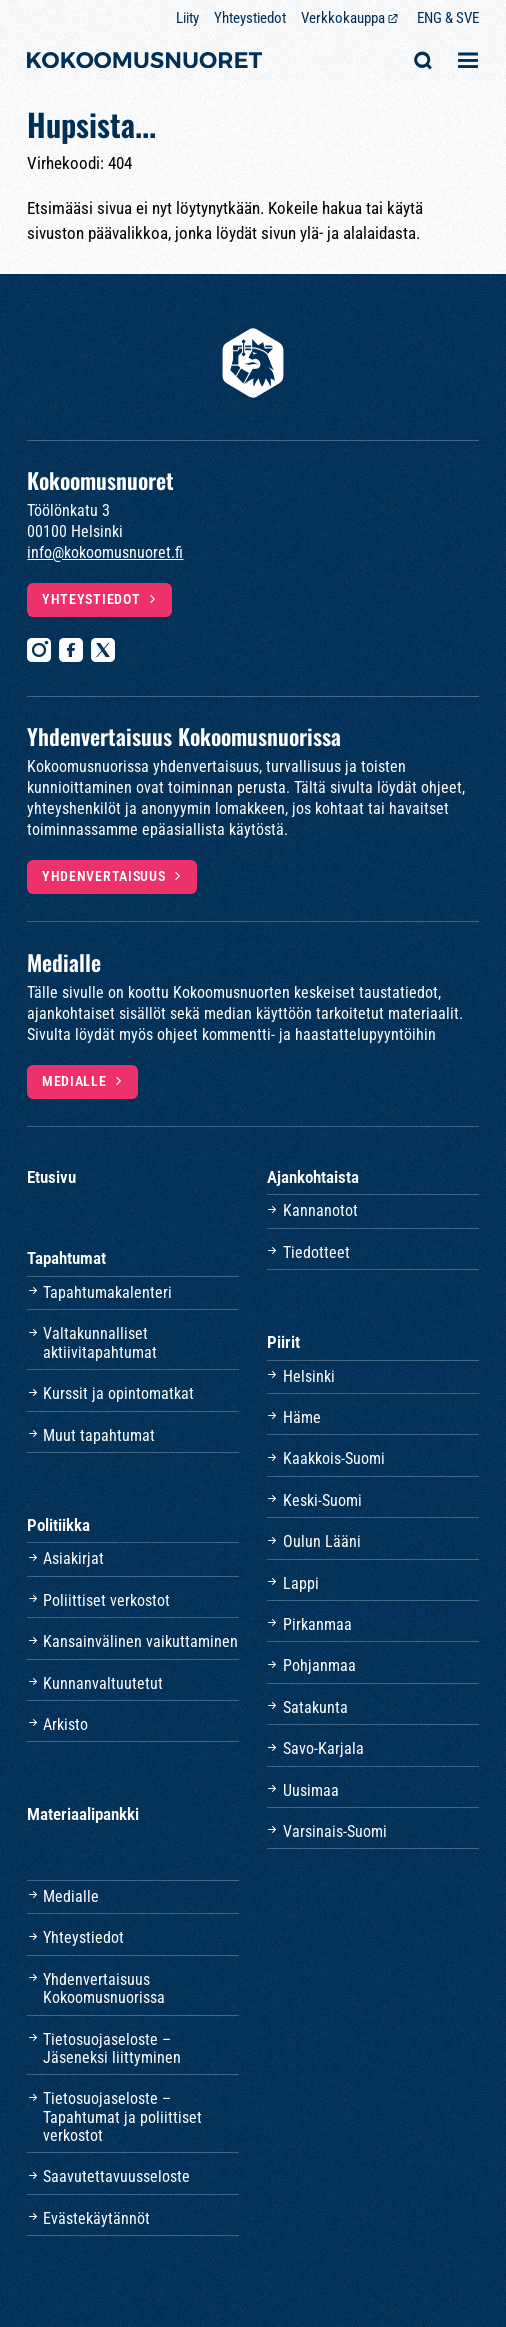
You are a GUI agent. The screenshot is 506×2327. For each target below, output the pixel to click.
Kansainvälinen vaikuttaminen (140, 1641)
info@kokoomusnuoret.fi (105, 552)
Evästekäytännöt (96, 2218)
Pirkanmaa (317, 1624)
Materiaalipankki (83, 1814)
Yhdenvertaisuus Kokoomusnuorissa (104, 1988)
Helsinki (309, 1376)
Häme (302, 1417)
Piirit (283, 1342)
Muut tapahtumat (99, 1435)
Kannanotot (320, 1210)
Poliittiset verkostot (106, 1600)
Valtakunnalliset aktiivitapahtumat (100, 1342)
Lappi (301, 1583)
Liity (187, 18)
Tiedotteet (316, 1252)
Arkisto (65, 1724)
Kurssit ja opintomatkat (118, 1393)
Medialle (74, 1081)
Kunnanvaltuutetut (103, 1683)
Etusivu (51, 1177)
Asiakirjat (73, 1558)
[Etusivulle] (144, 62)
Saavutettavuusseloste (116, 2176)
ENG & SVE (448, 18)
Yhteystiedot (250, 18)
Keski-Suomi (322, 1500)
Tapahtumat (66, 1258)
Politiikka (58, 1525)
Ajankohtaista (313, 1177)
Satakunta (315, 1707)
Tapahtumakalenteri (107, 1292)
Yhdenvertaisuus (104, 876)
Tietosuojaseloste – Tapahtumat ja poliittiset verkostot (122, 2117)
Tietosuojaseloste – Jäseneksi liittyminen (112, 2048)
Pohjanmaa (319, 1665)
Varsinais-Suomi (335, 1831)
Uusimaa (311, 1790)
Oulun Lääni (322, 1541)
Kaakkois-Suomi (334, 1458)
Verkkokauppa (343, 18)
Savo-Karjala (323, 1748)
